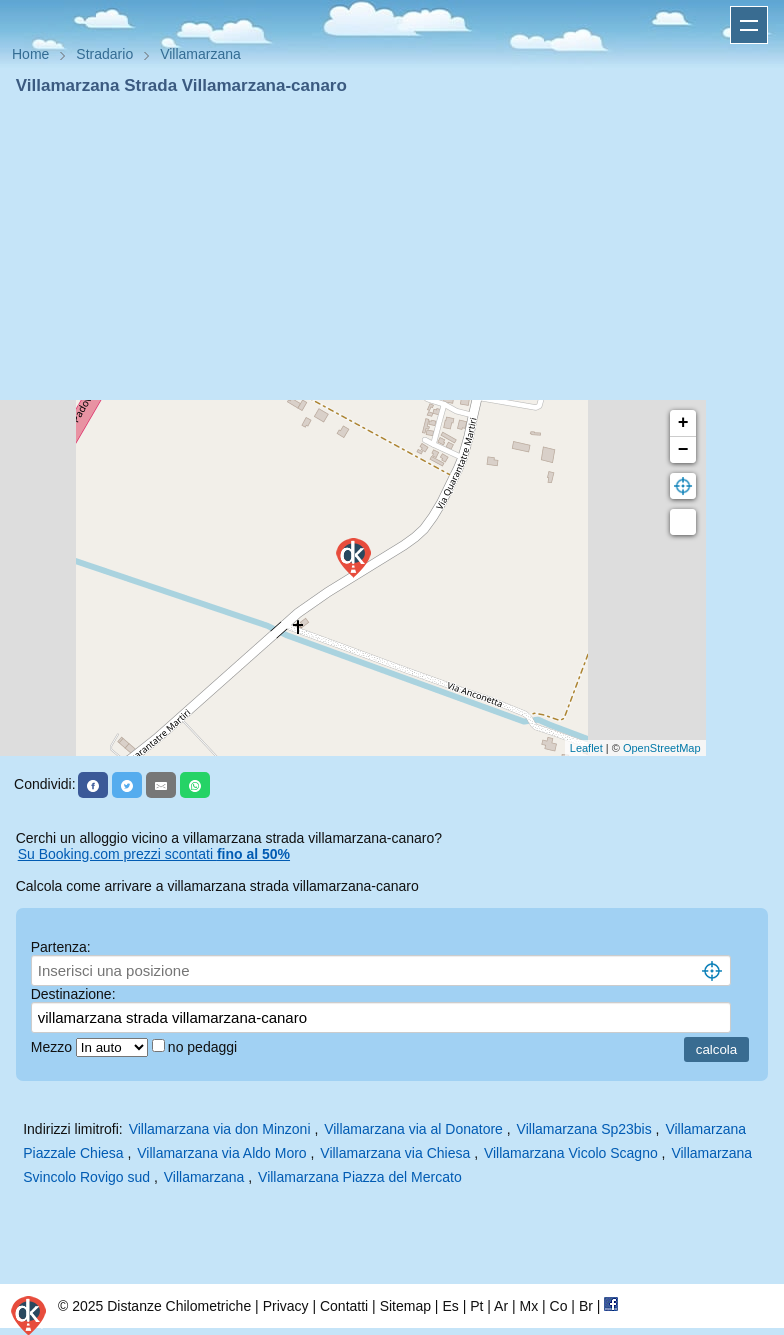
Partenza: (61, 947)
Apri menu (749, 25)
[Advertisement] (392, 248)
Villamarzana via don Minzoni (220, 1129)
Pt (476, 1306)
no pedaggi (204, 1047)
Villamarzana (204, 1177)
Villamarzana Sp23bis (584, 1129)
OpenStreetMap (662, 748)
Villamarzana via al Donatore (413, 1129)
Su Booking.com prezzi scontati (154, 854)
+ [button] (683, 423)
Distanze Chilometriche (179, 1306)
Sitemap (405, 1306)
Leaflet (586, 748)
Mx (528, 1306)
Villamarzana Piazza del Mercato (360, 1177)
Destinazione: (73, 994)
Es (450, 1306)
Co (559, 1306)
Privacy (286, 1306)
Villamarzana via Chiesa (395, 1153)
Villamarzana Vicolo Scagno (571, 1153)
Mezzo (53, 1047)
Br (586, 1306)
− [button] (683, 450)
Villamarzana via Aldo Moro (221, 1153)
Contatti (344, 1306)
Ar (501, 1306)
